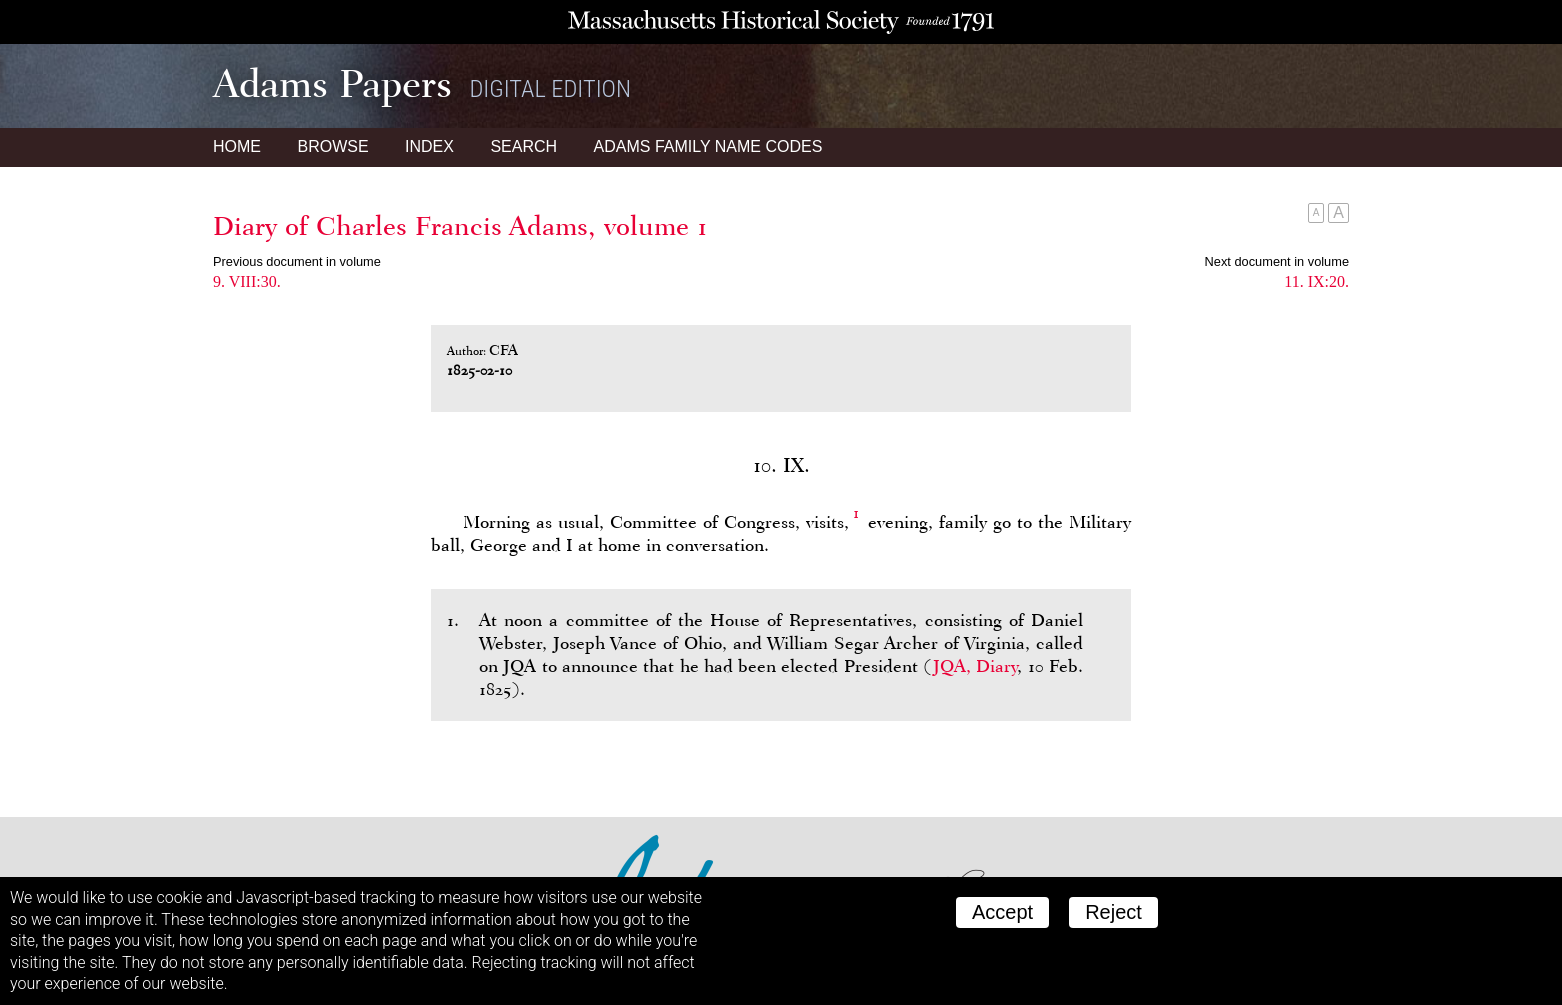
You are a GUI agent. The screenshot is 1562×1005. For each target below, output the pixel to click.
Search (523, 146)
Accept (1002, 912)
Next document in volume (1277, 261)
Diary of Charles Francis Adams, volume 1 (460, 226)
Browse (332, 146)
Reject (1113, 912)
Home (237, 146)
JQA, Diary (975, 666)
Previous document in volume (297, 261)
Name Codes (708, 146)
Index (429, 146)
